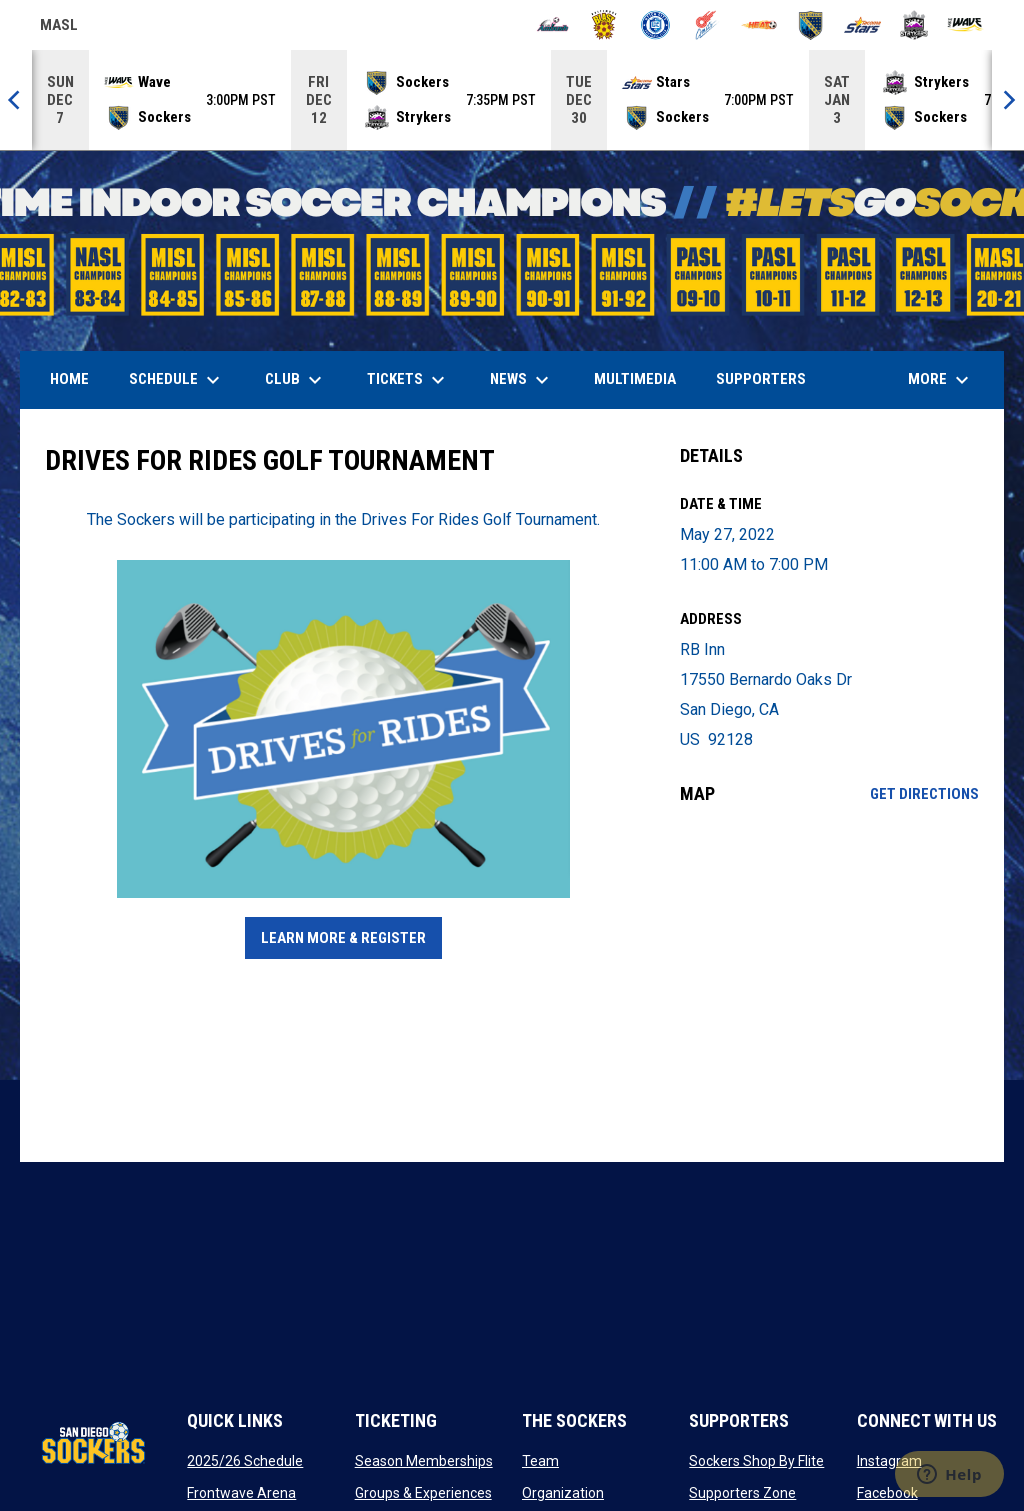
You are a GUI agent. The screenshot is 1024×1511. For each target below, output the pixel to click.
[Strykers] (914, 25)
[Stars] (862, 25)
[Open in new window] (344, 729)
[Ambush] (552, 25)
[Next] (1008, 100)
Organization (563, 1493)
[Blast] (604, 25)
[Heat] (759, 25)
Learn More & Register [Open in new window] (343, 938)
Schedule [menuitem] (177, 380)
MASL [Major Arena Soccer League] (59, 28)
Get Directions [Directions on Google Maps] (924, 794)
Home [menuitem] (69, 379)
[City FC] (655, 25)
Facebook (887, 1493)
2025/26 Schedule (245, 1461)
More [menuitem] (941, 380)
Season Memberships (424, 1461)
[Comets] (707, 25)
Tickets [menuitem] (408, 380)
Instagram (889, 1461)
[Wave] (965, 25)
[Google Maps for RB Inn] (829, 983)
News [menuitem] (522, 380)
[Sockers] (810, 25)
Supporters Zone (742, 1493)
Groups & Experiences (423, 1493)
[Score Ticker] (512, 100)
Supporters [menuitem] (761, 379)
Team (540, 1461)
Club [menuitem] (296, 380)
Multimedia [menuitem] (635, 379)
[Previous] (16, 100)
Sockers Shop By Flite (756, 1461)
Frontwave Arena (241, 1493)
